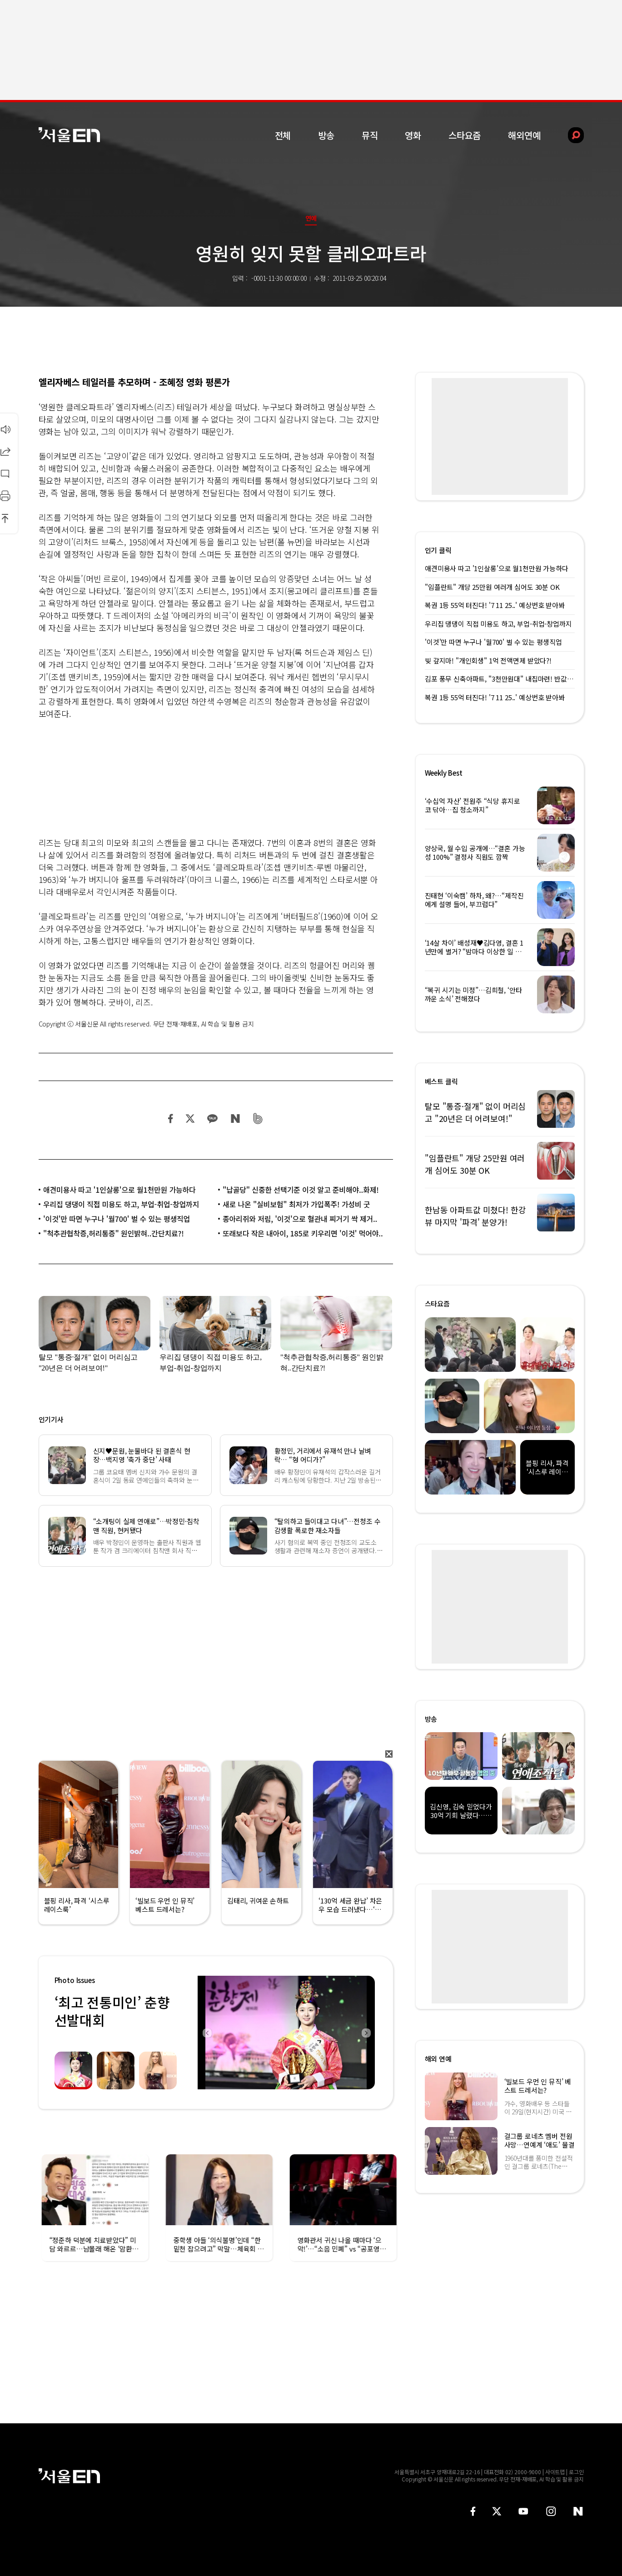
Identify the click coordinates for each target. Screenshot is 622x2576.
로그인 (576, 2472)
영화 (413, 135)
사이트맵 (555, 2472)
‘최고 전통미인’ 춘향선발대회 (112, 2011)
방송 (326, 135)
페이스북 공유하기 (171, 1118)
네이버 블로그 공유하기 (235, 1118)
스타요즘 (464, 135)
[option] (286, 2032)
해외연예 (524, 135)
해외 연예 (438, 2058)
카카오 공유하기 (212, 1118)
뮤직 (370, 135)
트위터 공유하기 (190, 1118)
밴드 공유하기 (258, 1118)
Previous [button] (206, 2032)
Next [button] (365, 2032)
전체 (283, 135)
